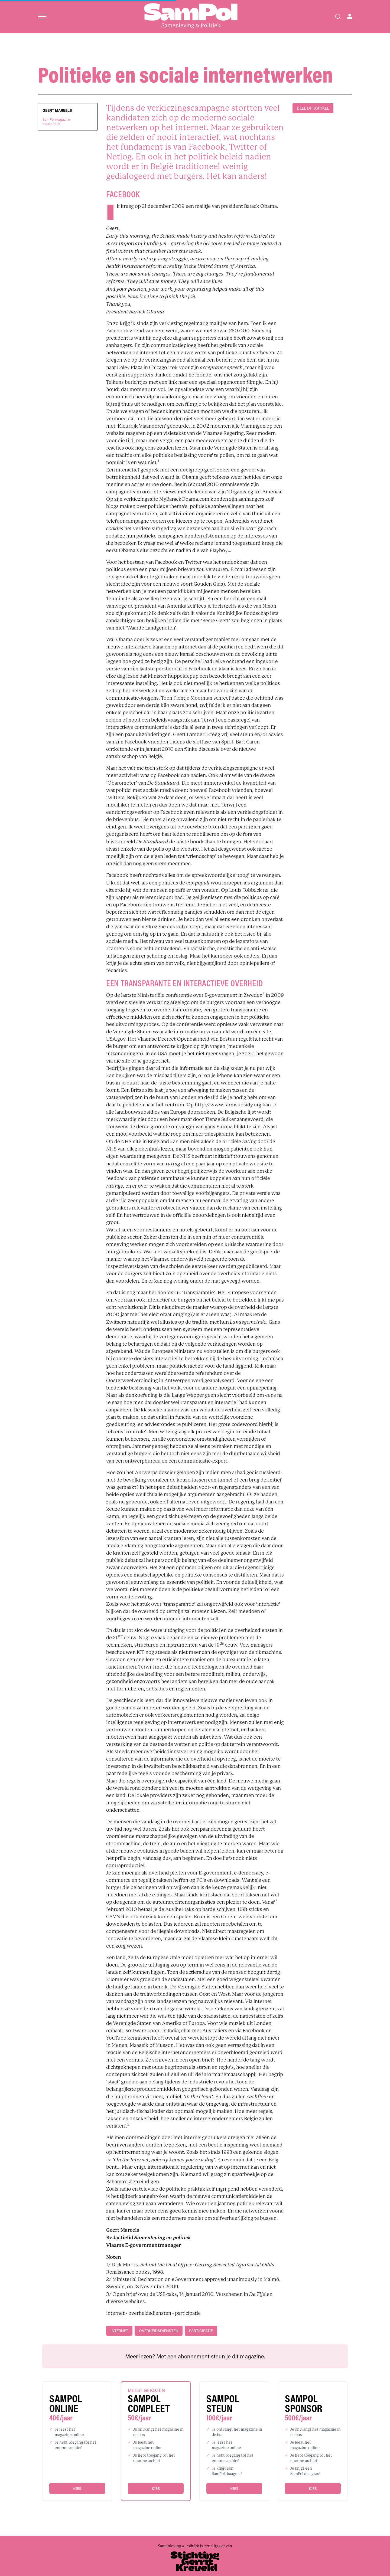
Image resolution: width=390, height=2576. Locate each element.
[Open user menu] (349, 16)
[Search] (338, 16)
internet (119, 2330)
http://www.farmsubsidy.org (228, 1104)
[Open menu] (42, 16)
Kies (77, 2488)
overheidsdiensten (158, 2330)
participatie (201, 2330)
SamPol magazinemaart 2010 (56, 121)
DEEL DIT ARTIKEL (313, 108)
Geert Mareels (57, 110)
